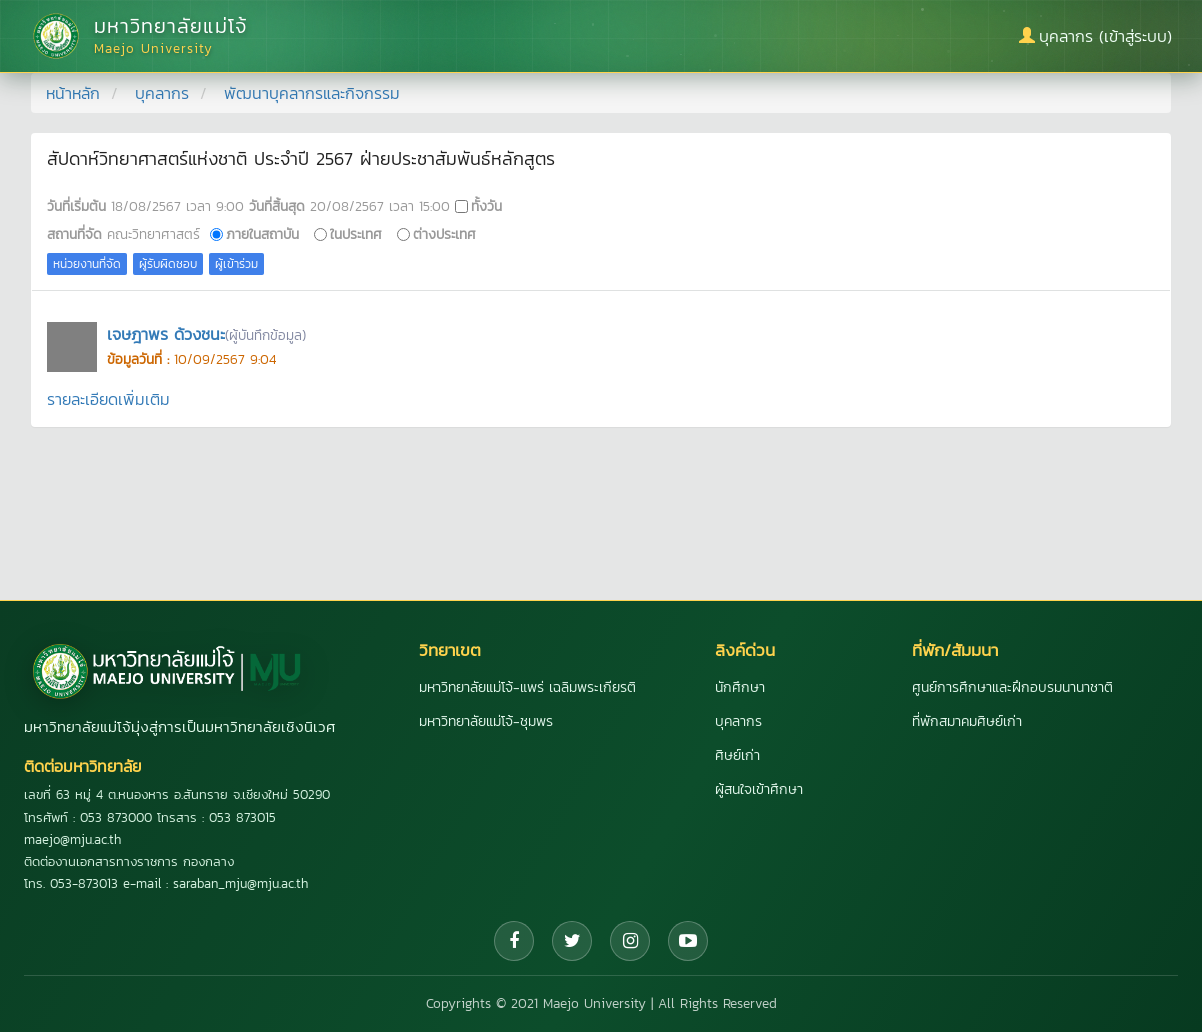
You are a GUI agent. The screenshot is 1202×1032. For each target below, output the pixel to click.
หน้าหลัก (73, 93)
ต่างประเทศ (444, 234)
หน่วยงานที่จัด (87, 264)
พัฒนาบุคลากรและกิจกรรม (312, 93)
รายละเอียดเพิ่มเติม (108, 399)
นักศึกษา (740, 687)
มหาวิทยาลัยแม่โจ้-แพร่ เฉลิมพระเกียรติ (527, 687)
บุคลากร (162, 93)
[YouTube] (688, 941)
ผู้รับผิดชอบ (168, 264)
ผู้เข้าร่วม (236, 264)
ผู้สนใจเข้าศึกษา (759, 789)
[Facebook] (514, 941)
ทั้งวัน (486, 206)
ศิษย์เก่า (737, 755)
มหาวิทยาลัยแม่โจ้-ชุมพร (486, 721)
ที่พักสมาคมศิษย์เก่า (967, 721)
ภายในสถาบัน (262, 234)
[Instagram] (630, 941)
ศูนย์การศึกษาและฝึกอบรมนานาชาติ (1012, 687)
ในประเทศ (356, 234)
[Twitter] (572, 941)
